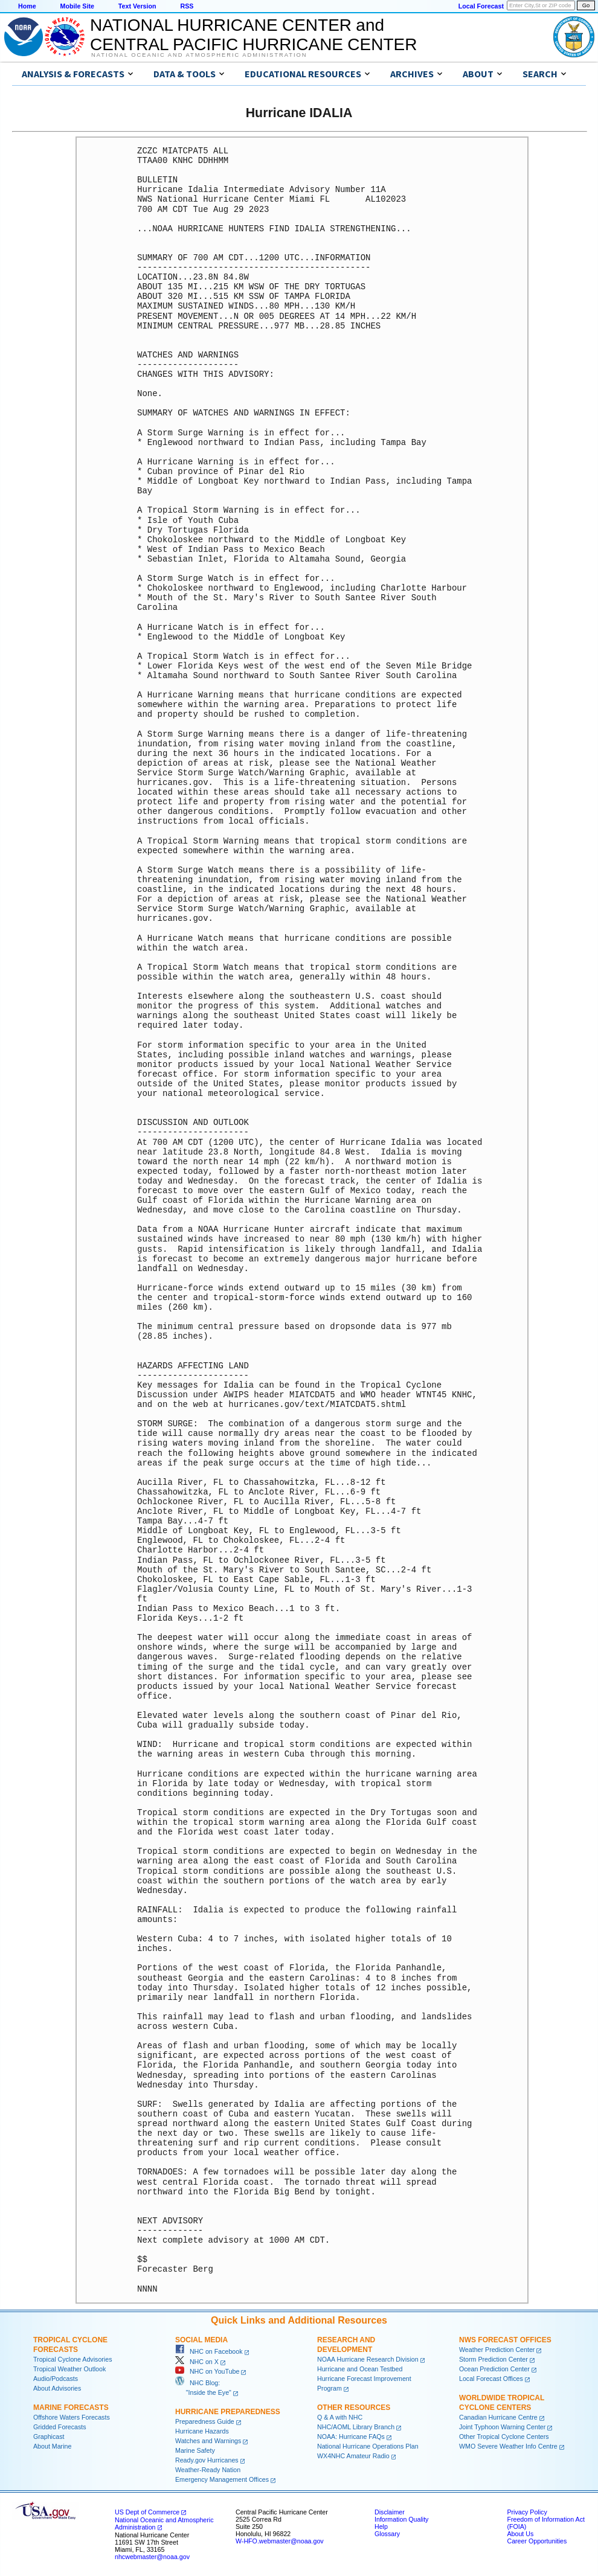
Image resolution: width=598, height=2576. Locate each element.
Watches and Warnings (208, 2440)
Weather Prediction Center (497, 2349)
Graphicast (49, 2436)
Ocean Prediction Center (494, 2369)
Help (381, 2526)
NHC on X (197, 2361)
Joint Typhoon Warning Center (502, 2426)
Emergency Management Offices (222, 2479)
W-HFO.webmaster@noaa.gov (280, 2541)
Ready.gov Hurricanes (207, 2460)
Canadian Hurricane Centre (498, 2417)
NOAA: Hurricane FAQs (351, 2436)
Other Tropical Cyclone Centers (504, 2436)
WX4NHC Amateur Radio (353, 2455)
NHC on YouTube (207, 2371)
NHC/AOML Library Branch (355, 2426)
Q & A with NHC (339, 2417)
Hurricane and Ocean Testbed (359, 2369)
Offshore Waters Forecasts (71, 2417)
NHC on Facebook (209, 2351)
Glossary (387, 2533)
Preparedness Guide (204, 2421)
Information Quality (401, 2519)
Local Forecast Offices (491, 2378)
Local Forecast (481, 6)
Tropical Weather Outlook (69, 2369)
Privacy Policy (527, 2512)
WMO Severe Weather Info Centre (508, 2446)
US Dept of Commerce (147, 2512)
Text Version (137, 6)
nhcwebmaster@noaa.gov (152, 2556)
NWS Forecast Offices (505, 2340)
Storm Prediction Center (493, 2359)
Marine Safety (195, 2450)
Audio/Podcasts (55, 2378)
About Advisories (57, 2388)
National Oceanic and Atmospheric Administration (199, 55)
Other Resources (353, 2407)
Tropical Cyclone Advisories (72, 2359)
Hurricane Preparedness (227, 2412)
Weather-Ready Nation (207, 2469)
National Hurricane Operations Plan (368, 2446)
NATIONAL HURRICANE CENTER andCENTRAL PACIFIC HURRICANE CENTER (253, 35)
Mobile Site (77, 6)
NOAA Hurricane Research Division (368, 2359)
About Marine (52, 2446)
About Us (520, 2533)
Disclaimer (390, 2512)
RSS (186, 6)
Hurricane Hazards (202, 2431)
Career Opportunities (537, 2541)
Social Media (201, 2340)
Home (27, 6)
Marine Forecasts (71, 2407)
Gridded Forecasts (59, 2426)
